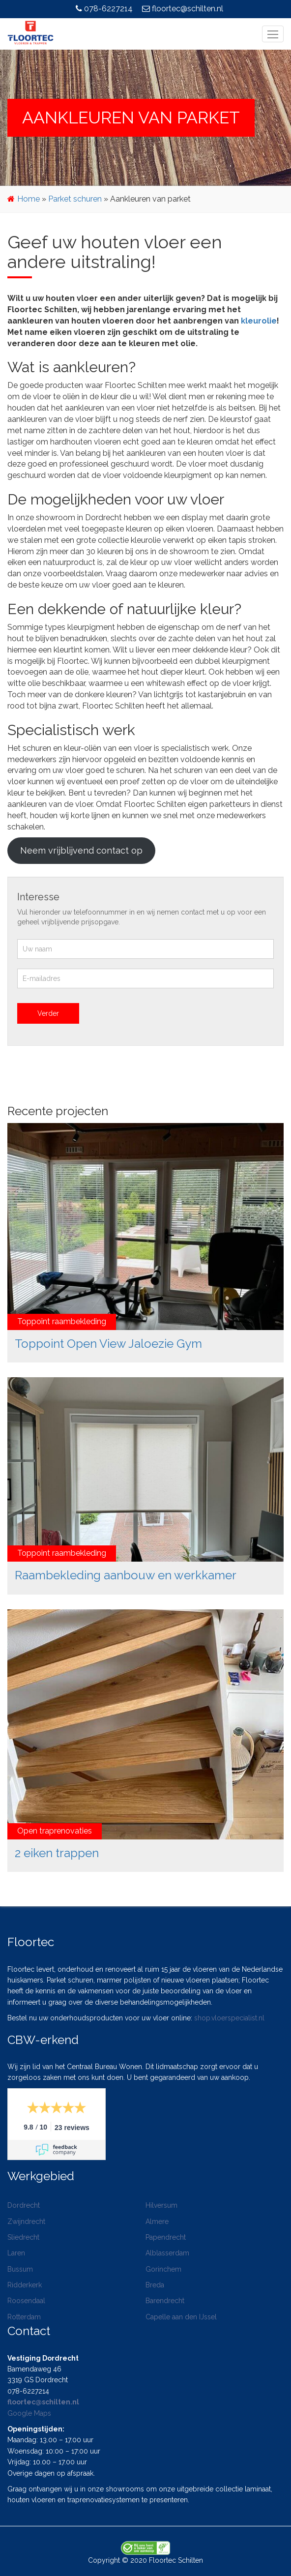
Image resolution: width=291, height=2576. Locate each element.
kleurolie (259, 321)
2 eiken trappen (57, 1853)
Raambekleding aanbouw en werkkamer (125, 1575)
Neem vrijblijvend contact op (81, 850)
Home (28, 199)
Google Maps (29, 2413)
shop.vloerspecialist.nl (229, 2018)
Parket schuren (75, 199)
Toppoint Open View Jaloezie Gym (108, 1343)
